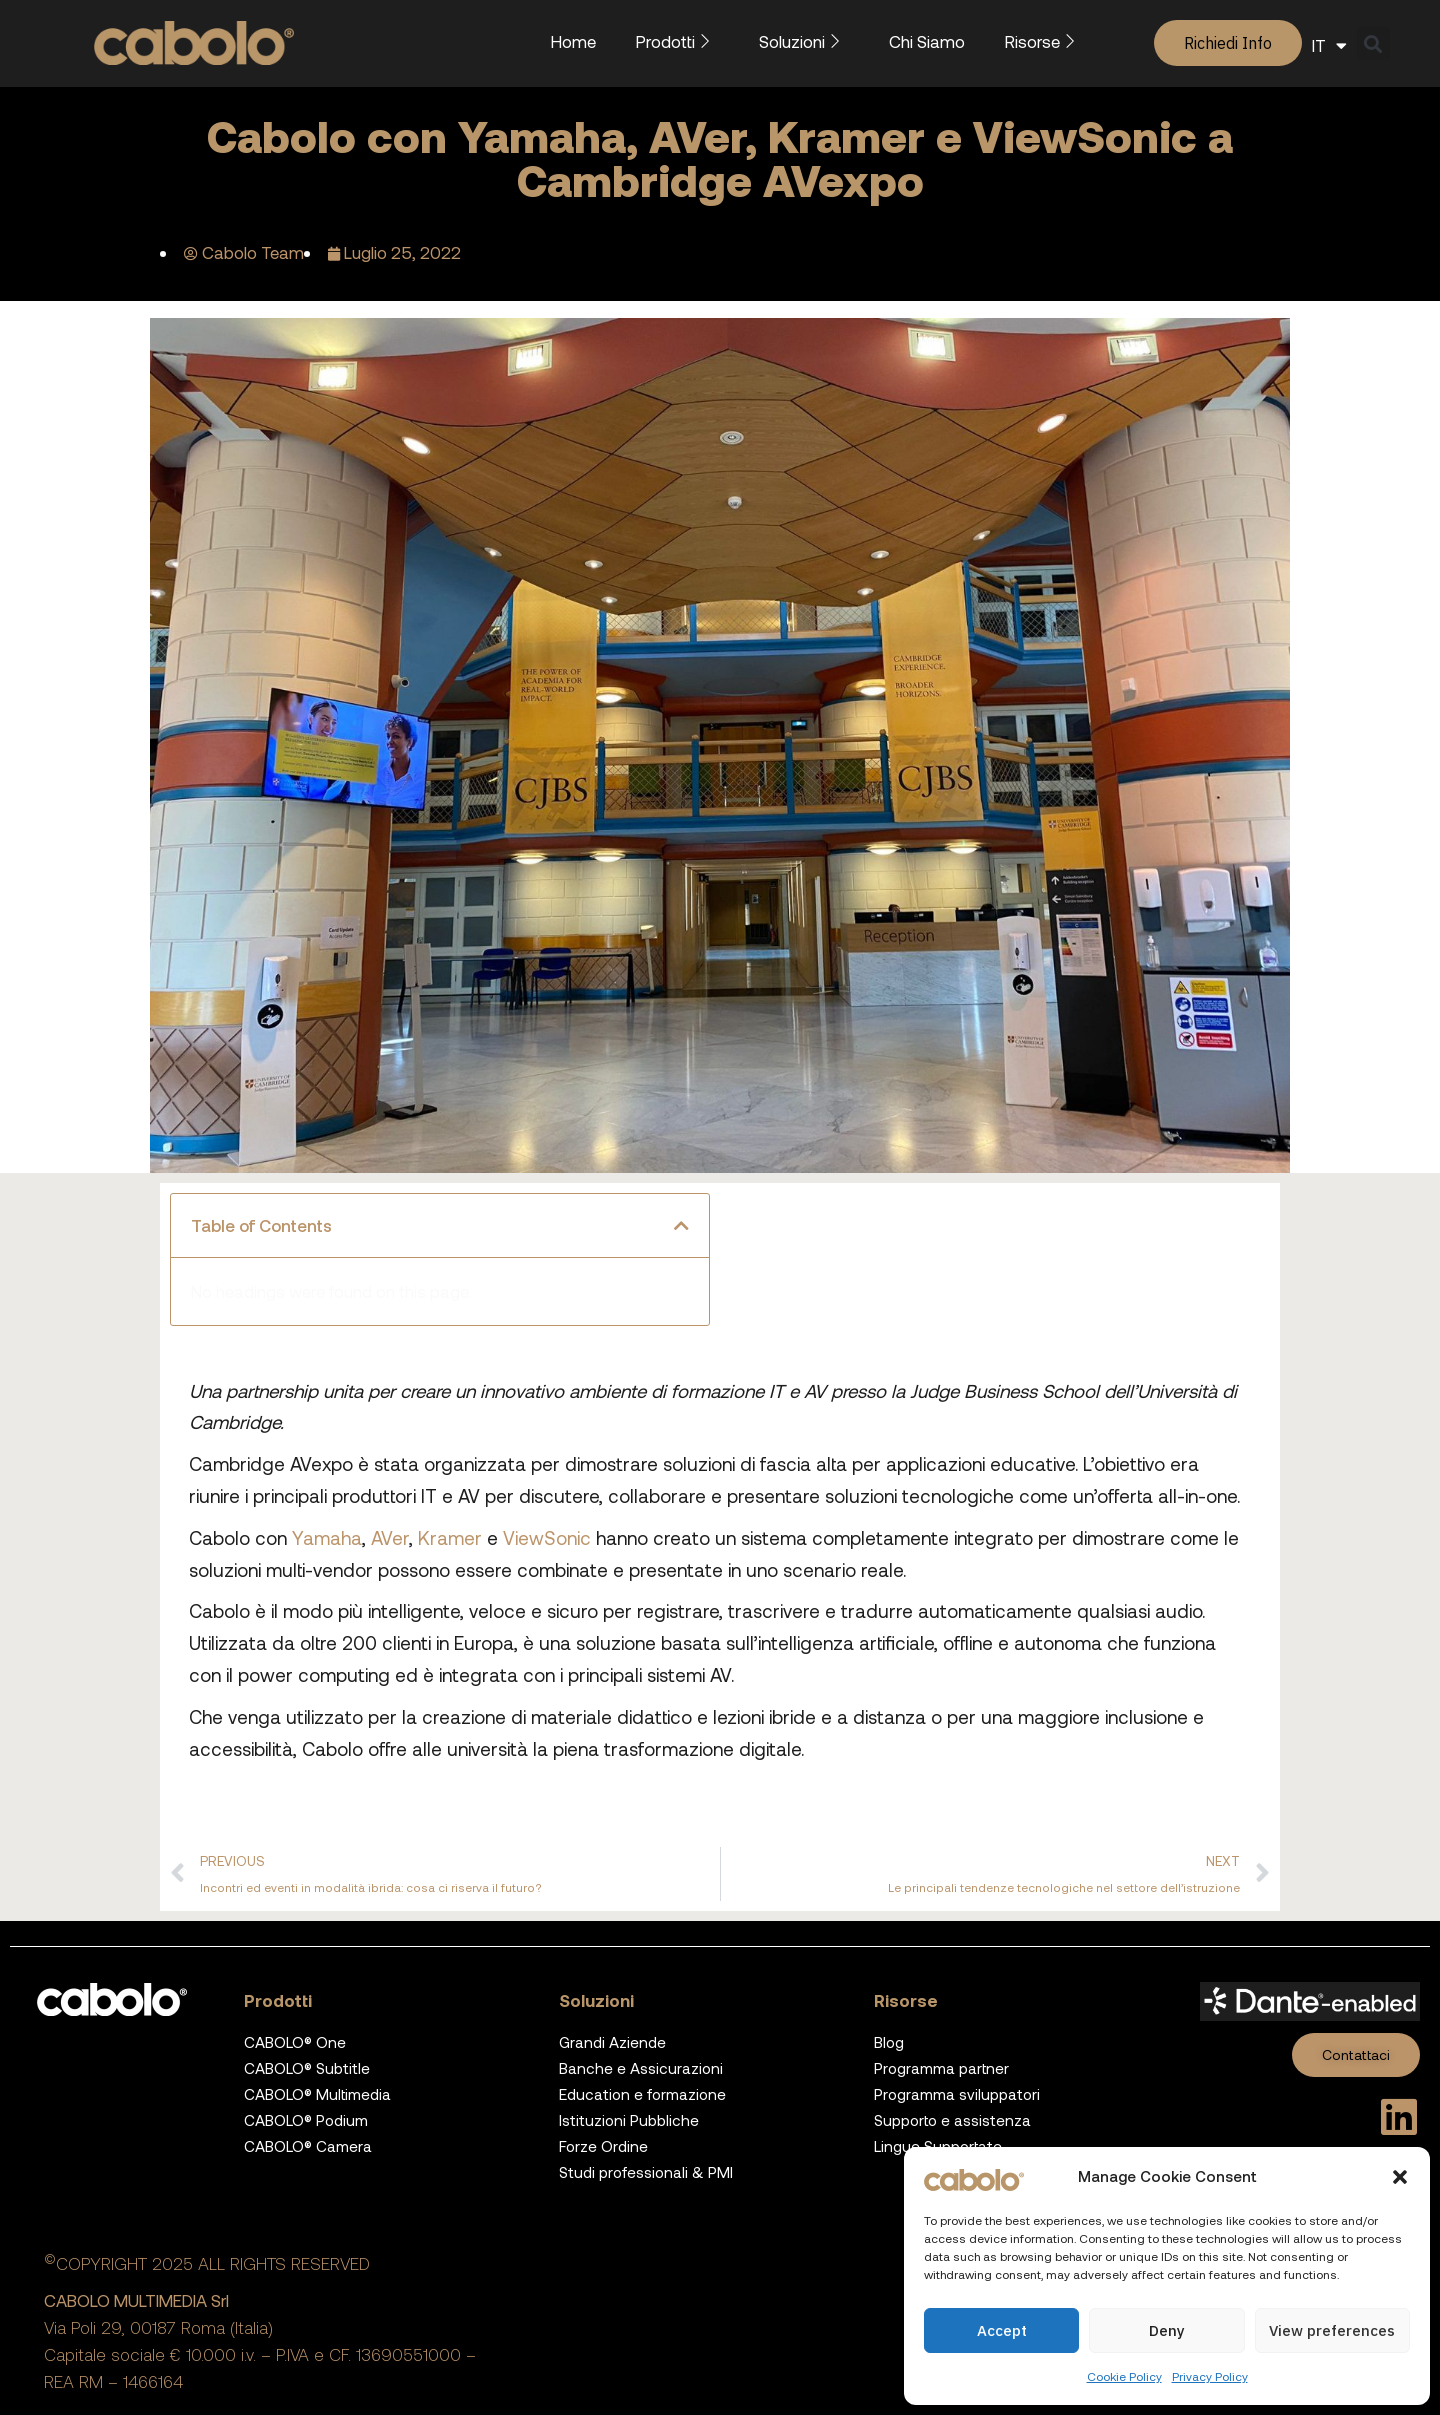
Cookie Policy (1124, 2376)
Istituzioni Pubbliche (629, 2120)
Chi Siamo (927, 41)
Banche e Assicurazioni (641, 2068)
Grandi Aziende (612, 2042)
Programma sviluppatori (957, 2094)
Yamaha (327, 1537)
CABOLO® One (295, 2042)
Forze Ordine (603, 2146)
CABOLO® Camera (308, 2146)
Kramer (450, 1537)
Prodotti (677, 41)
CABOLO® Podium (306, 2120)
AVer (390, 1537)
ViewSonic (549, 1537)
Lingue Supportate (938, 2146)
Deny (1167, 2330)
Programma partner (941, 2068)
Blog (889, 2042)
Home (573, 41)
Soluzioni (804, 41)
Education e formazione (642, 2094)
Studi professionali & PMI (646, 2172)
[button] (1400, 2177)
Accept (1002, 2330)
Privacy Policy (1210, 2376)
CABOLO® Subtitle (307, 2068)
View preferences (1332, 2330)
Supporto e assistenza (952, 2120)
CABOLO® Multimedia (317, 2094)
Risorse (1044, 41)
